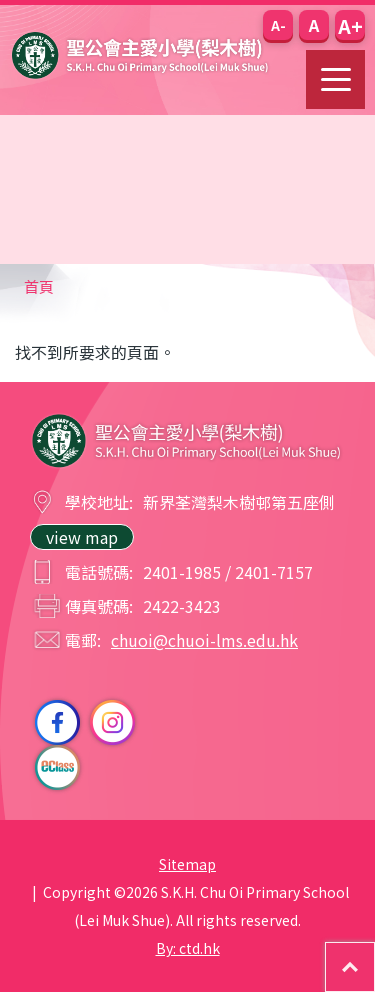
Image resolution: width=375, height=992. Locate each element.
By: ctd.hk (188, 948)
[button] (278, 25)
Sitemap (187, 864)
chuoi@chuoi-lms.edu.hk (204, 640)
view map (82, 537)
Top (374, 953)
